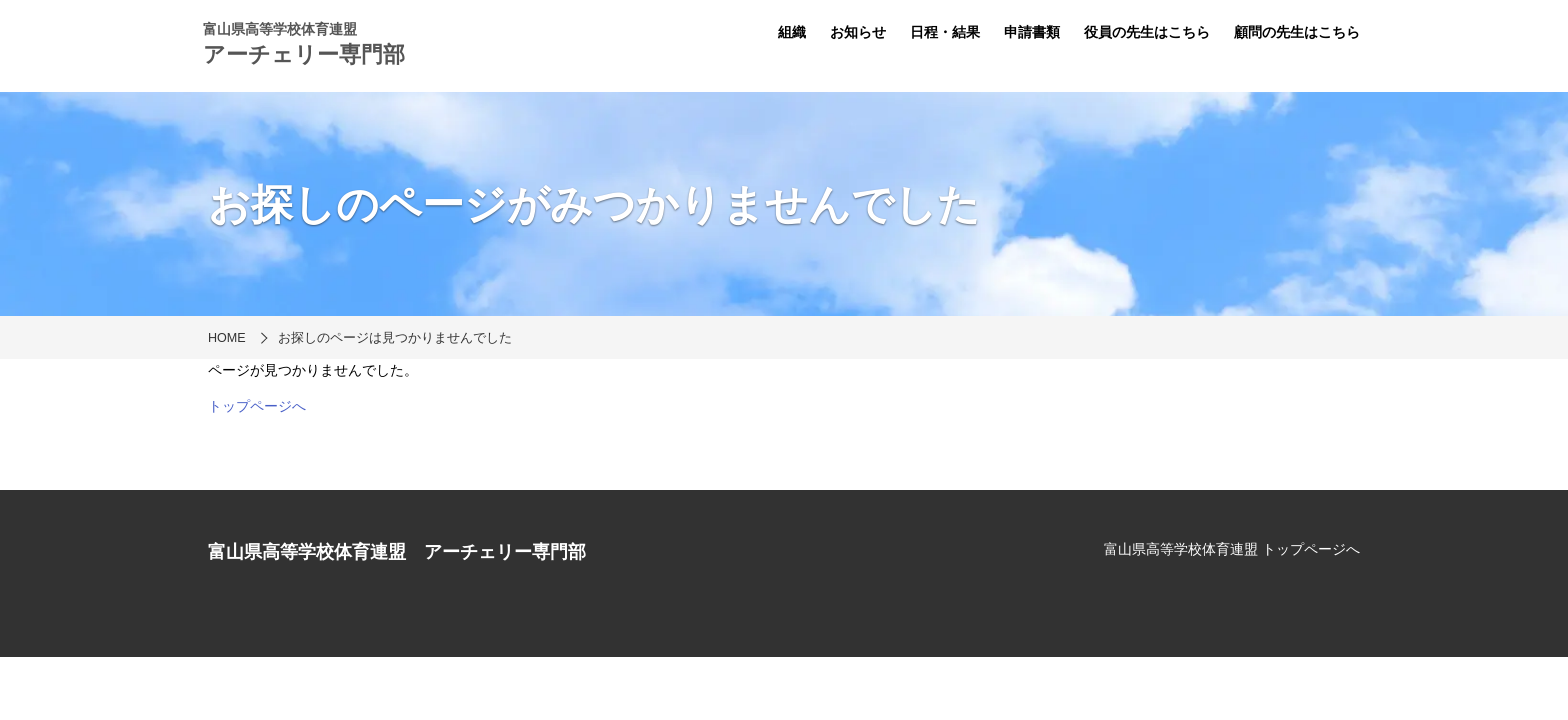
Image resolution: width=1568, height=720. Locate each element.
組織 (792, 32)
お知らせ (858, 32)
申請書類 (1032, 32)
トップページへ (257, 406)
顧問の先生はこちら (1297, 32)
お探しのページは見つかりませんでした (395, 338)
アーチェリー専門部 (304, 54)
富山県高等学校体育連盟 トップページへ (1232, 549)
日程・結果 (945, 32)
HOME (227, 338)
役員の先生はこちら (1147, 32)
